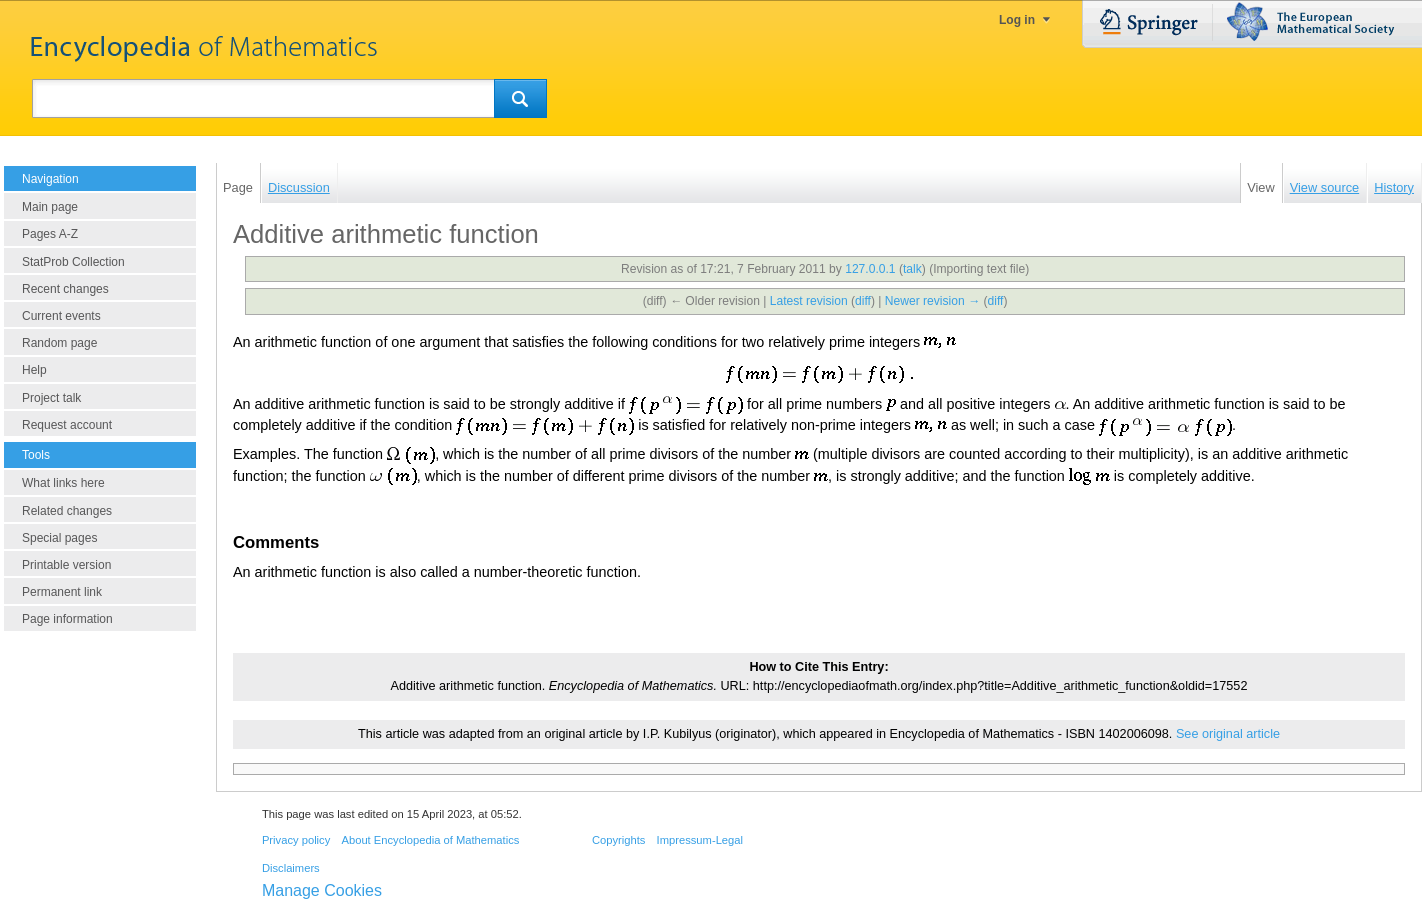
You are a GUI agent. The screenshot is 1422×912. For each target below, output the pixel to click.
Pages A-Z (50, 234)
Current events (61, 316)
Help (34, 370)
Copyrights (618, 840)
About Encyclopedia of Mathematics (430, 840)
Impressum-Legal (700, 840)
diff (863, 301)
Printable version (66, 565)
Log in (1017, 20)
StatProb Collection (73, 262)
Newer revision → (932, 301)
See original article (1228, 734)
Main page (50, 207)
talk (912, 269)
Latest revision (809, 301)
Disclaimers (291, 868)
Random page (59, 343)
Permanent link (62, 592)
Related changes (67, 511)
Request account (67, 425)
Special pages (59, 538)
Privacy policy (296, 840)
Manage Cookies (322, 890)
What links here (63, 483)
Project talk (51, 398)
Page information (67, 619)
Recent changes (65, 289)
